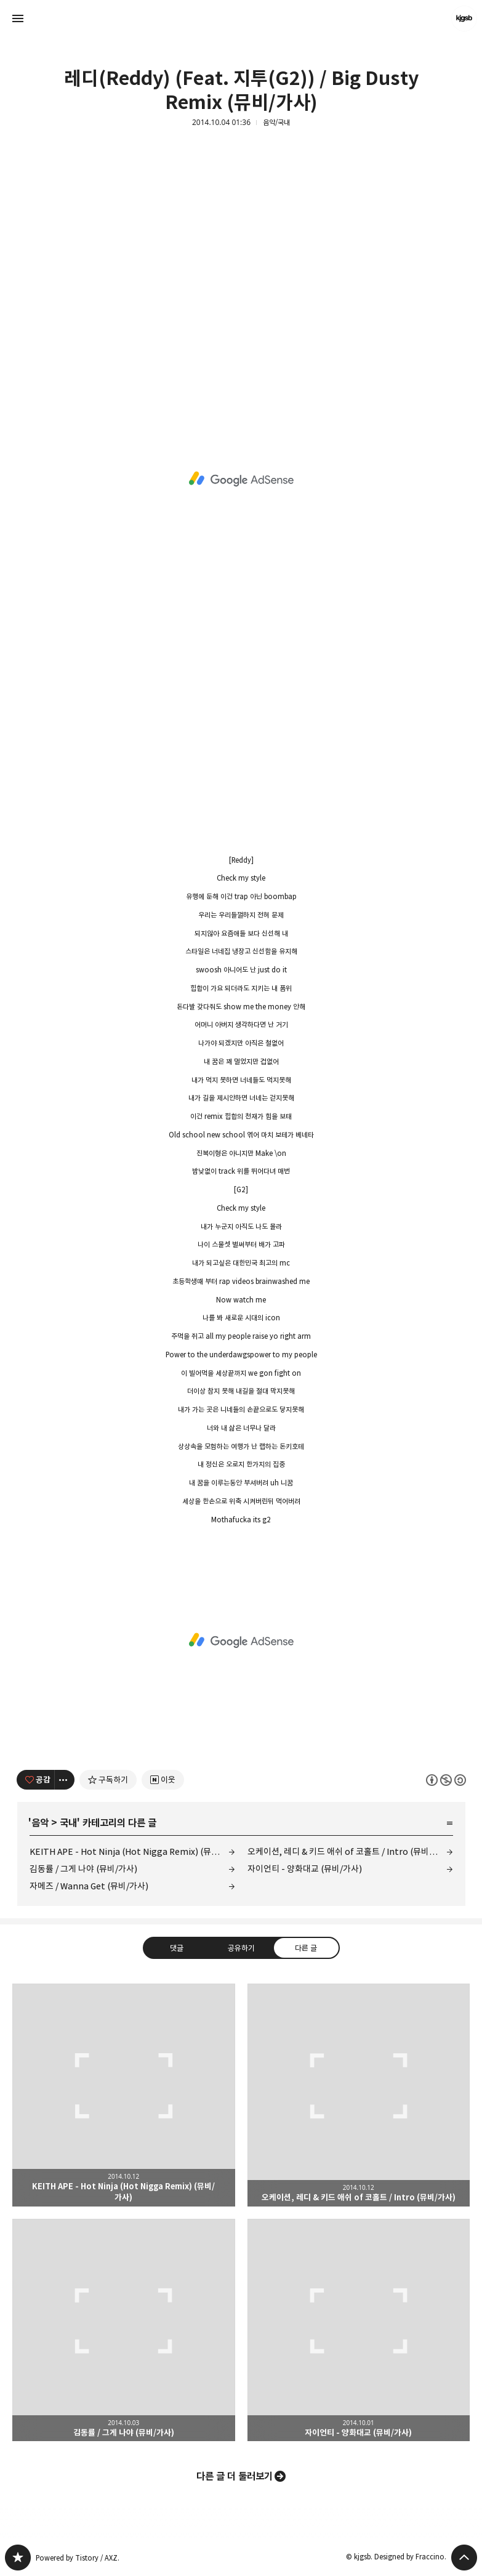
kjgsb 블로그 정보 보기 (464, 18)
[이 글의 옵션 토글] (64, 1780)
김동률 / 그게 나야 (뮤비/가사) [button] (123, 2330)
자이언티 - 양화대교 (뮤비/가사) (304, 1869)
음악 (40, 1823)
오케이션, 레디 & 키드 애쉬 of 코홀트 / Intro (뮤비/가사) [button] (358, 2095)
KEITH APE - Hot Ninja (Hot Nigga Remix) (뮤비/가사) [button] (123, 2095)
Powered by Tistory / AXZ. (77, 2557)
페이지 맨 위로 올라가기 (464, 2557)
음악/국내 (276, 122)
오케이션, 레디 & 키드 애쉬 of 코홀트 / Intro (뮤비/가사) (349, 1851)
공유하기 (240, 1948)
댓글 (176, 1948)
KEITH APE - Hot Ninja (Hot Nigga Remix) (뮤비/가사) (132, 1851)
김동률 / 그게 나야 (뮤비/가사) (83, 1869)
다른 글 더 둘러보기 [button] (234, 2476)
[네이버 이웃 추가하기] (163, 1780)
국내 (68, 1823)
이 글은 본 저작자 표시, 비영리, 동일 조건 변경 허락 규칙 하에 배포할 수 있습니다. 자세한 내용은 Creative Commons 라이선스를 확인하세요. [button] (446, 1780)
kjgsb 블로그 (18, 2557)
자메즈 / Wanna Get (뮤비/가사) (89, 1886)
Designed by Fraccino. (410, 2556)
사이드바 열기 (18, 18)
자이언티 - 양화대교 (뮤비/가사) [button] (358, 2330)
